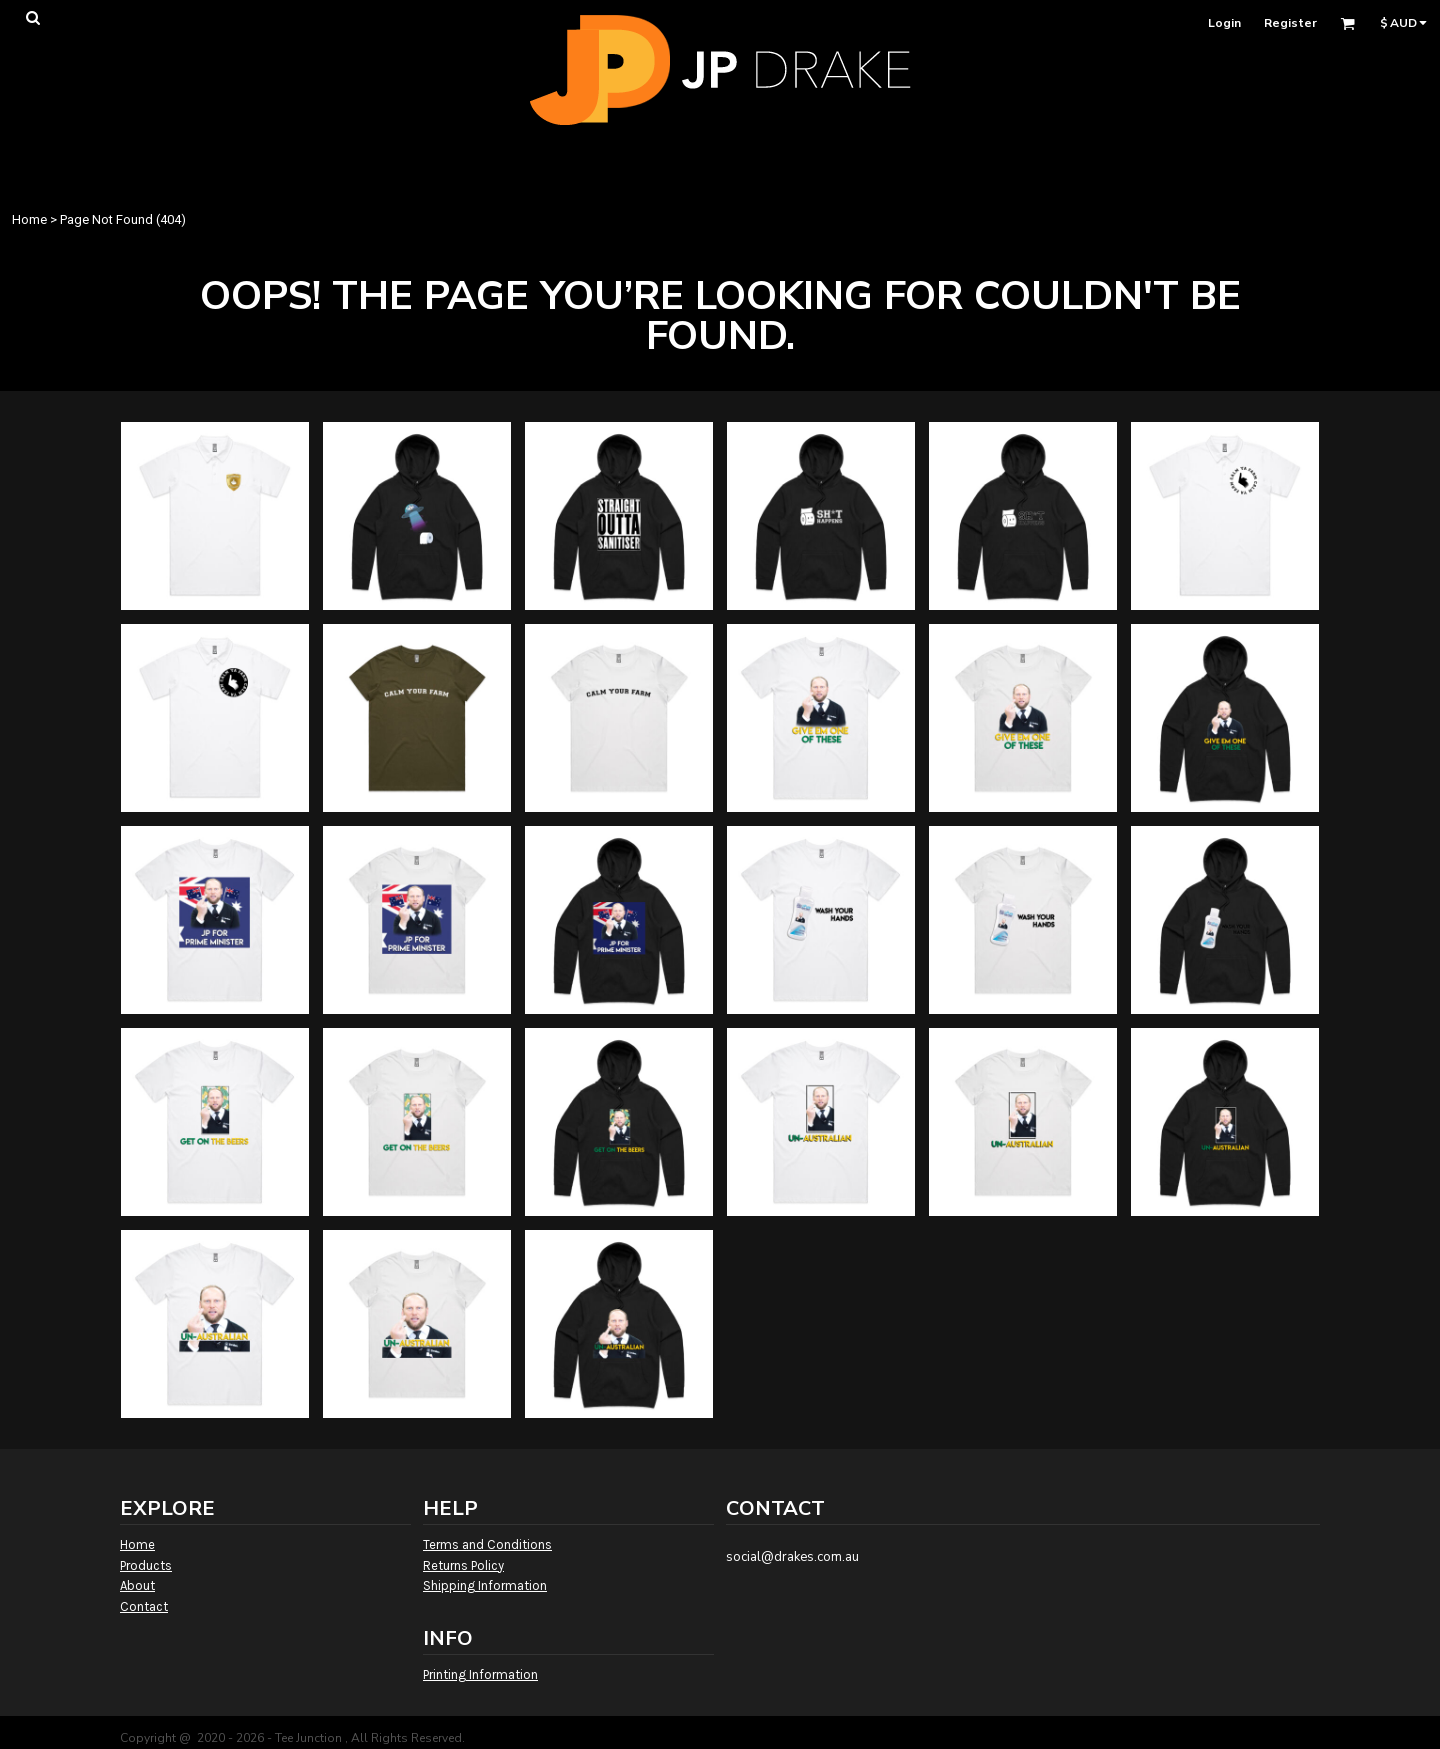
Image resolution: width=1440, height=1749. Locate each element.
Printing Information (480, 1674)
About (137, 1585)
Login (1224, 23)
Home (29, 219)
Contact (144, 1606)
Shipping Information (485, 1585)
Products (146, 1565)
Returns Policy (463, 1565)
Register (1290, 23)
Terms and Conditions (487, 1544)
